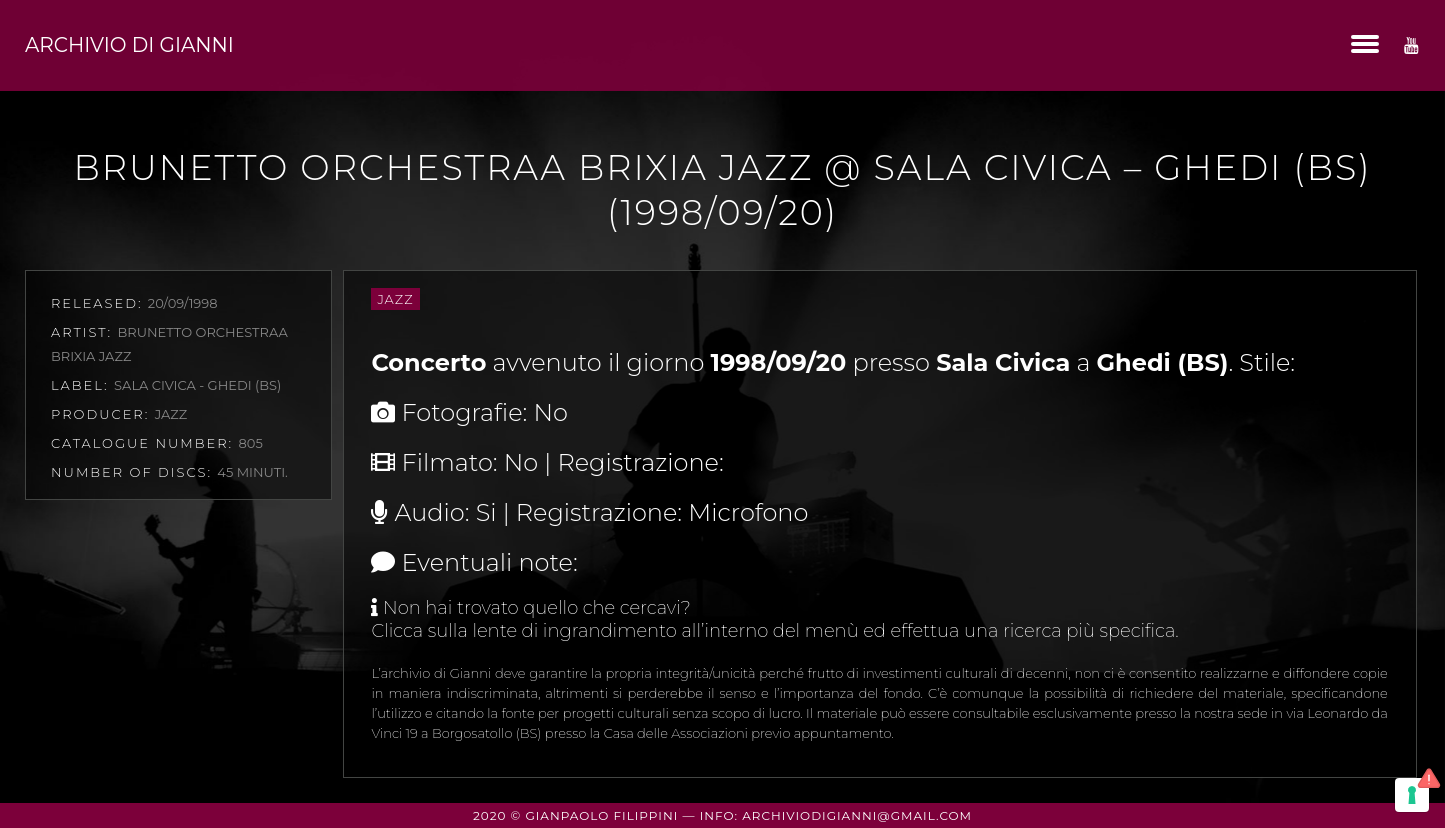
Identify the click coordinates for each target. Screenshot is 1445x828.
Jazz (395, 299)
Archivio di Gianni (129, 45)
